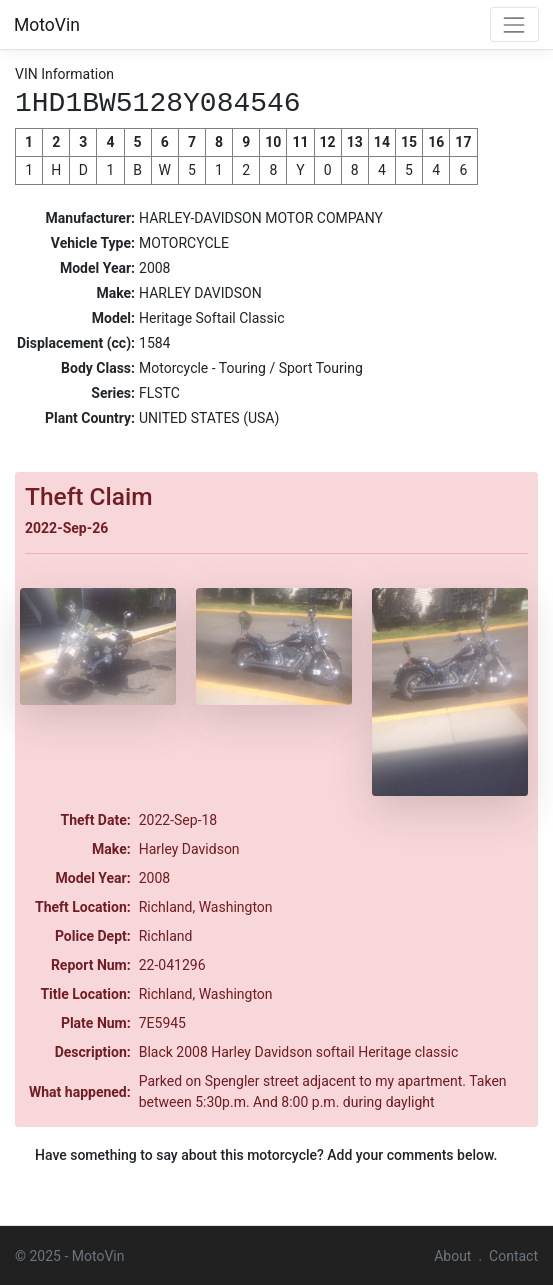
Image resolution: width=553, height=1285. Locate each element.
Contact (513, 1255)
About (452, 1255)
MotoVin (47, 25)
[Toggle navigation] (514, 24)
